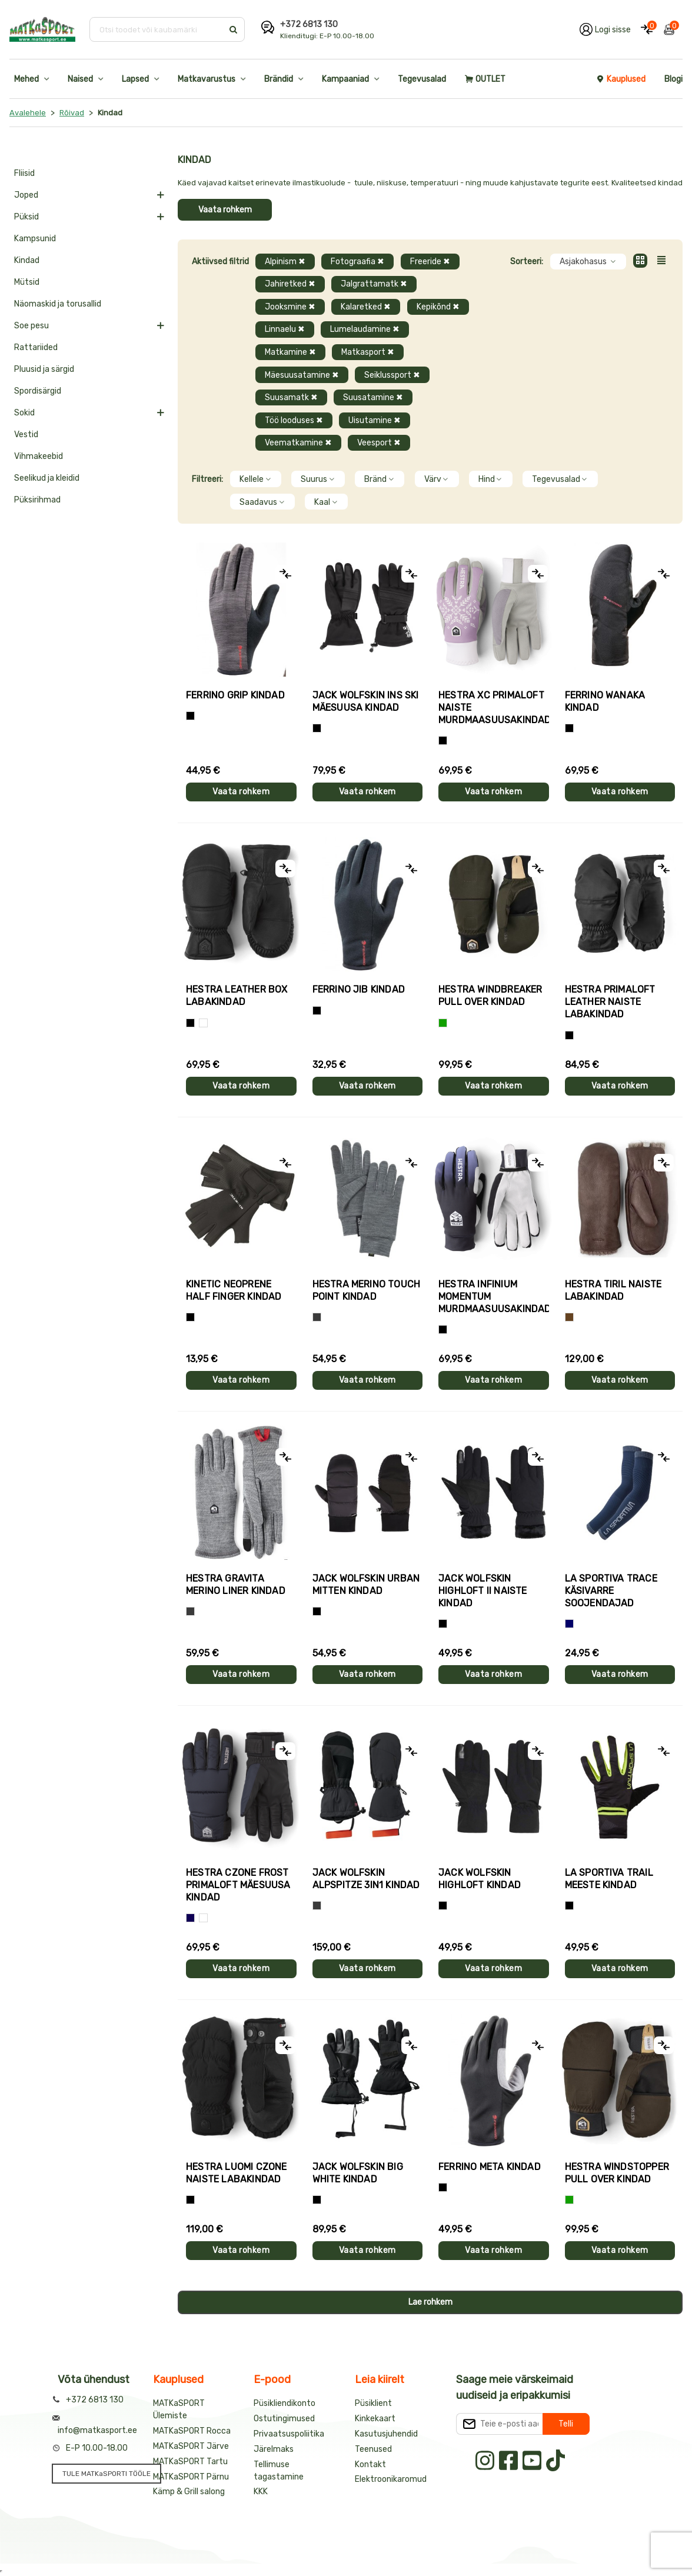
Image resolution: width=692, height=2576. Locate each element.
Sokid (24, 413)
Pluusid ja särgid (44, 369)
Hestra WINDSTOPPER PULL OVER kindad (617, 2173)
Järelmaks (274, 2449)
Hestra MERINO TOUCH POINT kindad (366, 1290)
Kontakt (370, 2464)
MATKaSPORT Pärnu (191, 2477)
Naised (80, 79)
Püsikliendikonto (284, 2403)
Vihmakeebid (38, 456)
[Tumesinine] (190, 1917)
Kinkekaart (375, 2419)
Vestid (26, 435)
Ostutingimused (284, 2419)
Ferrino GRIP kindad (235, 695)
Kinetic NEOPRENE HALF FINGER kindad (234, 1290)
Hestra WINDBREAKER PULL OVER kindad (490, 995)
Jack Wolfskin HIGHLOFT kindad (479, 1879)
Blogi (673, 79)
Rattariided (36, 347)
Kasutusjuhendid (386, 2434)
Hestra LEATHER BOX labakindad (237, 995)
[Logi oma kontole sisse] (605, 29)
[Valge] (203, 1023)
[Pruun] (569, 1317)
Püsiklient (373, 2403)
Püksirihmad (37, 500)
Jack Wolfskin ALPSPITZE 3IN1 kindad (366, 1879)
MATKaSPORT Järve (191, 2446)
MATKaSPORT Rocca (192, 2431)
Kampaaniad (345, 79)
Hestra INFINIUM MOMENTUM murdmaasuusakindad (493, 1296)
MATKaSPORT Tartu (190, 2462)
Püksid (26, 217)
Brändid (278, 79)
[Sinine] (569, 1623)
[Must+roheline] (569, 1905)
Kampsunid (35, 239)
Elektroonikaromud (391, 2479)
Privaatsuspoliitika (289, 2434)
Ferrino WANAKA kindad (605, 701)
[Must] (316, 728)
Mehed (26, 79)
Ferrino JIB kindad (358, 989)
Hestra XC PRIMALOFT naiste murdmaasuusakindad (493, 707)
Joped (26, 195)
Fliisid (24, 173)
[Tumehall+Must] (190, 715)
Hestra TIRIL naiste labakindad (613, 1290)
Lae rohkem (430, 2302)
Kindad (26, 260)
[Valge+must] (203, 1917)
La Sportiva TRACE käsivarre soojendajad (611, 1591)
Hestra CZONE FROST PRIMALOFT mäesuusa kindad (238, 1885)
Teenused (373, 2449)
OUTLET (485, 79)
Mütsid (26, 282)
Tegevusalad (422, 79)
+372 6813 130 (309, 24)
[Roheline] (442, 1023)
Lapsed (135, 79)
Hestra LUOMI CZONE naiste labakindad (236, 2173)
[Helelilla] (442, 740)
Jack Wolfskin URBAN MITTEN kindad (366, 1584)
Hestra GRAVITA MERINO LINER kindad (235, 1584)
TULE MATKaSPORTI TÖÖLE (106, 2474)
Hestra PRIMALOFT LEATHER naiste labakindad (610, 1002)
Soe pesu (31, 326)
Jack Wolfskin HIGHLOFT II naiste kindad (482, 1591)
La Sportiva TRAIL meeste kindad (609, 1879)
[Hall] (316, 1317)
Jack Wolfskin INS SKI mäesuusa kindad (365, 701)
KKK (261, 2492)
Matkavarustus (206, 79)
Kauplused (621, 79)
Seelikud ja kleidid (46, 478)
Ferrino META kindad (489, 2166)
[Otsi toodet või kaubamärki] (157, 29)
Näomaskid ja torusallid (57, 304)
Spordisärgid (37, 391)
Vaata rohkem (225, 210)
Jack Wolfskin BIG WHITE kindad (357, 2173)
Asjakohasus (588, 262)
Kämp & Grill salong (189, 2492)
